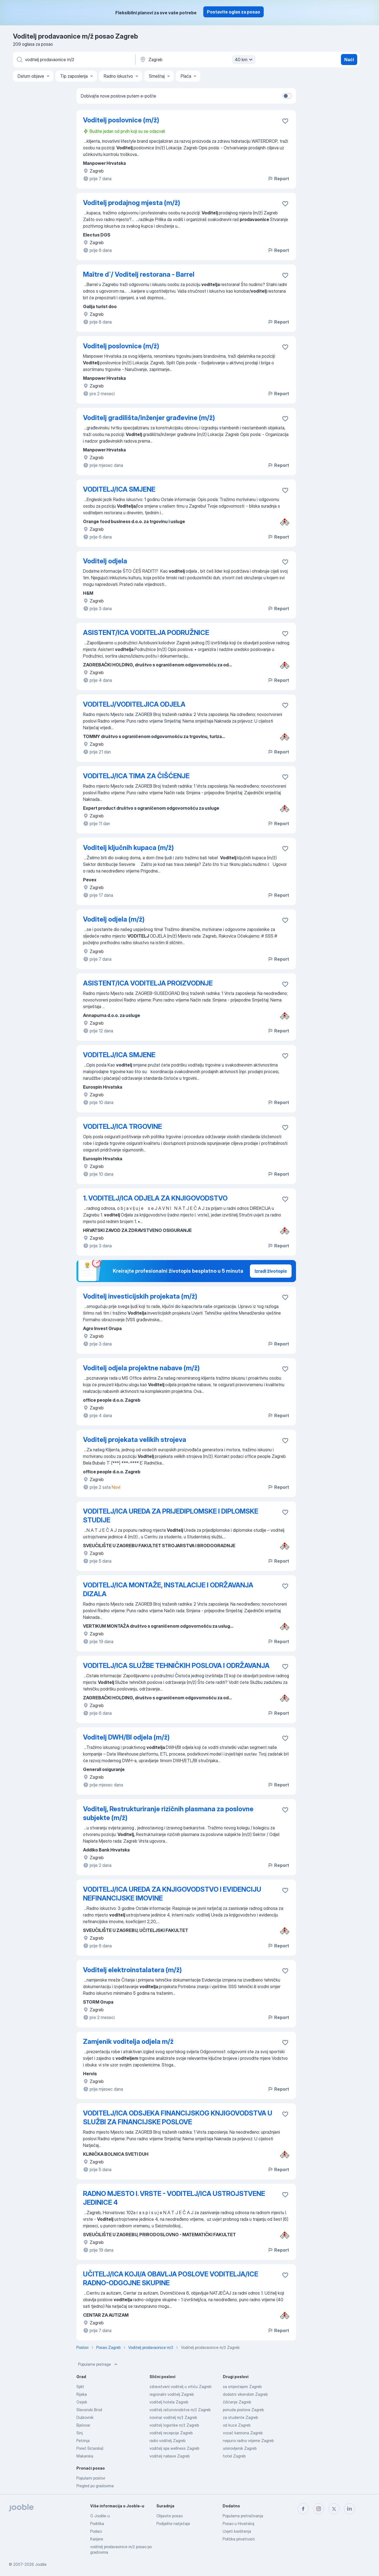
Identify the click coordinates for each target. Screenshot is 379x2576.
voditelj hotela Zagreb (169, 2402)
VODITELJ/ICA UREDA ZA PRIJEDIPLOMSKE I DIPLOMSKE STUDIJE (170, 1515)
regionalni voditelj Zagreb (172, 2394)
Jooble (41, 2564)
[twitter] (334, 2508)
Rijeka (81, 2394)
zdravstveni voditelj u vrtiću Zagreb (180, 2386)
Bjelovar (83, 2425)
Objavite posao (169, 2515)
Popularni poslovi (90, 2478)
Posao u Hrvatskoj (238, 2523)
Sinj (79, 2432)
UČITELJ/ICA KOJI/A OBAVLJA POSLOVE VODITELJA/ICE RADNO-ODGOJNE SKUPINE (170, 2278)
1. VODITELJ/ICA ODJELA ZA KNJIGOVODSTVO (155, 1198)
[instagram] (318, 2508)
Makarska (84, 2456)
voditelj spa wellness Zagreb (174, 2448)
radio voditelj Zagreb (167, 2440)
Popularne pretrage (98, 2364)
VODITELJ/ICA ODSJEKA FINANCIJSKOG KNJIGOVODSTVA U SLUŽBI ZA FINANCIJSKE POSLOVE (177, 2117)
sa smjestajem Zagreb (242, 2386)
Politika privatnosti (239, 2539)
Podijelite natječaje (173, 2523)
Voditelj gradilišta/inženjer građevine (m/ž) (149, 418)
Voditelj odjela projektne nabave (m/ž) (141, 1368)
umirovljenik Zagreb (240, 2448)
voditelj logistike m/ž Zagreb (174, 2425)
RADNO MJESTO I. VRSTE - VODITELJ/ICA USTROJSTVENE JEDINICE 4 (174, 2198)
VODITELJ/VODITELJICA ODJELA (134, 704)
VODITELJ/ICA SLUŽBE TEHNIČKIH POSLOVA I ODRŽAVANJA (176, 1666)
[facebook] (303, 2508)
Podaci (96, 2531)
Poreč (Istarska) (89, 2448)
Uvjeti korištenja (237, 2531)
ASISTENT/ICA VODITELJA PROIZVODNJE (148, 983)
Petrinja (83, 2440)
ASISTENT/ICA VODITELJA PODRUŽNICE (146, 633)
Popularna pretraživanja (243, 2515)
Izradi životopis (271, 1271)
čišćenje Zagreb (237, 2402)
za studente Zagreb (240, 2417)
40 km (244, 59)
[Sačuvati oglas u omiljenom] (285, 121)
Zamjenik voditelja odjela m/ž (128, 2041)
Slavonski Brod (89, 2409)
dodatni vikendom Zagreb (245, 2394)
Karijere (96, 2539)
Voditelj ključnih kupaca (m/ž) (128, 848)
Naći (349, 59)
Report (278, 178)
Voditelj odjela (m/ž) (114, 919)
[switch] (287, 96)
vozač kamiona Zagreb (243, 2432)
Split (80, 2386)
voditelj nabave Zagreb (170, 2456)
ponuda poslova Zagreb (243, 2409)
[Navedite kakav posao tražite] (73, 59)
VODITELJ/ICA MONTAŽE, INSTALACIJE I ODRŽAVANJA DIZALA (168, 1589)
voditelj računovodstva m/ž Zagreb (180, 2409)
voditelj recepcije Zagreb (171, 2432)
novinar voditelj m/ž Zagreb (173, 2417)
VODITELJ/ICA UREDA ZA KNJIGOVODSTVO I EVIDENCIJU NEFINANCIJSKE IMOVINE (172, 1893)
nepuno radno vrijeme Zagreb (248, 2440)
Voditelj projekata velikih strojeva (134, 1440)
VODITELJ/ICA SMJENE (119, 489)
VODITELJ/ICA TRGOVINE (122, 1126)
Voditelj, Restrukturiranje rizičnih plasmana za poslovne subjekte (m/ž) (168, 1813)
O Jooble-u (100, 2515)
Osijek (81, 2402)
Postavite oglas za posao (233, 12)
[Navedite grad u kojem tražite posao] (197, 59)
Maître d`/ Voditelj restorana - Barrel (138, 274)
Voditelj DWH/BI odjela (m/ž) (126, 1737)
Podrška (97, 2523)
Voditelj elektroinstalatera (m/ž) (132, 1970)
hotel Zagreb (234, 2456)
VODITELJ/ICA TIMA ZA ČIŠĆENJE (136, 776)
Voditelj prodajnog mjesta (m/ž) (131, 203)
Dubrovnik (85, 2417)
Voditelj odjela (105, 561)
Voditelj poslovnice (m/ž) (121, 120)
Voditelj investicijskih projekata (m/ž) (140, 1296)
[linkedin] (349, 2508)
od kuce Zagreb (236, 2425)
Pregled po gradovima (95, 2485)
